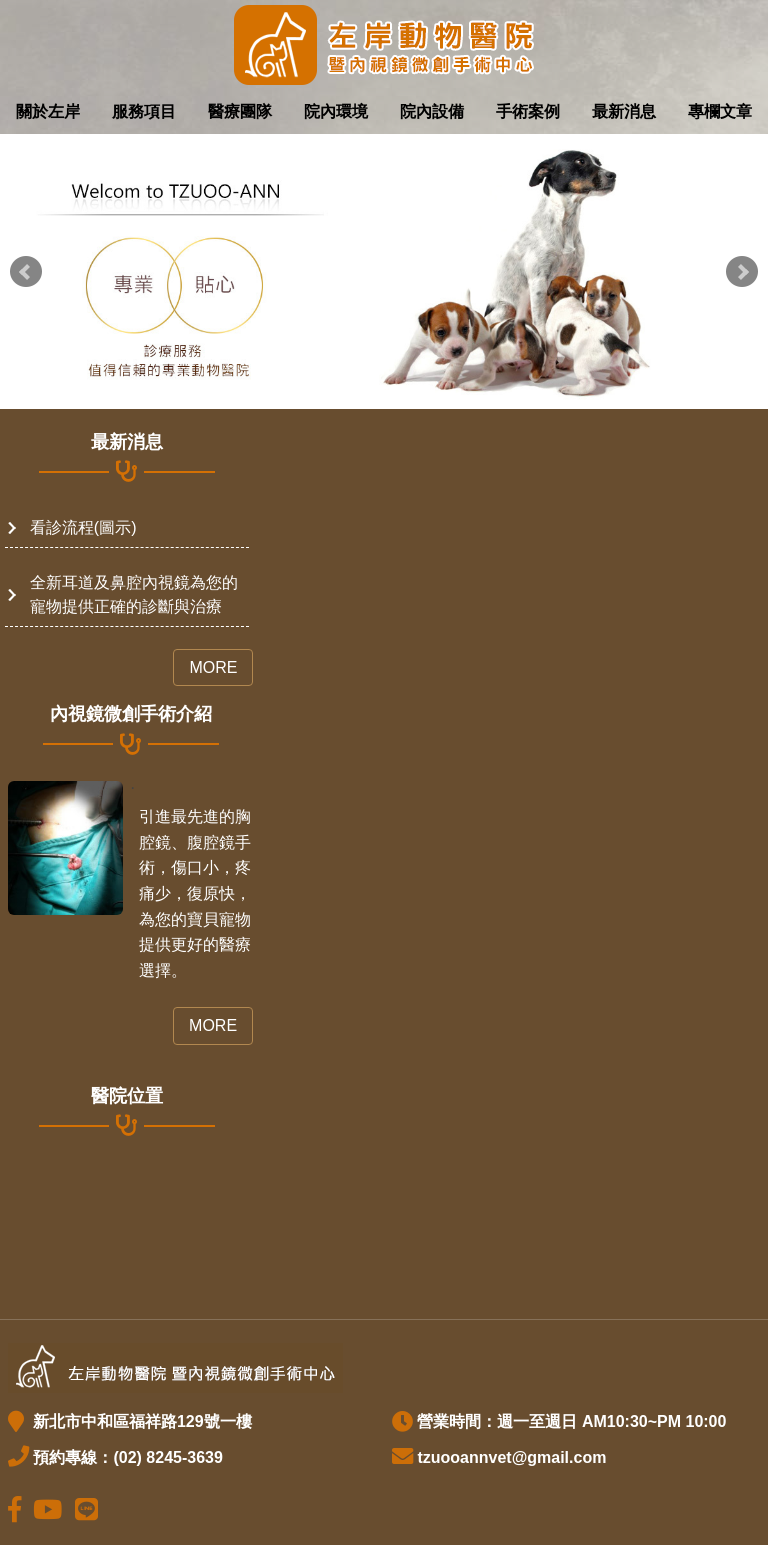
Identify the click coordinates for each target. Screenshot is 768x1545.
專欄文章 (720, 111)
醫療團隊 (240, 111)
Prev (26, 272)
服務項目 (144, 111)
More (213, 667)
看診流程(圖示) (83, 527)
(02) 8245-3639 (167, 1457)
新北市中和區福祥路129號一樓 (139, 1421)
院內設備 (432, 111)
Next (742, 272)
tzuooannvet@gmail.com (511, 1457)
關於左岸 (48, 111)
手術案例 (528, 111)
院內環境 (336, 111)
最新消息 (624, 111)
